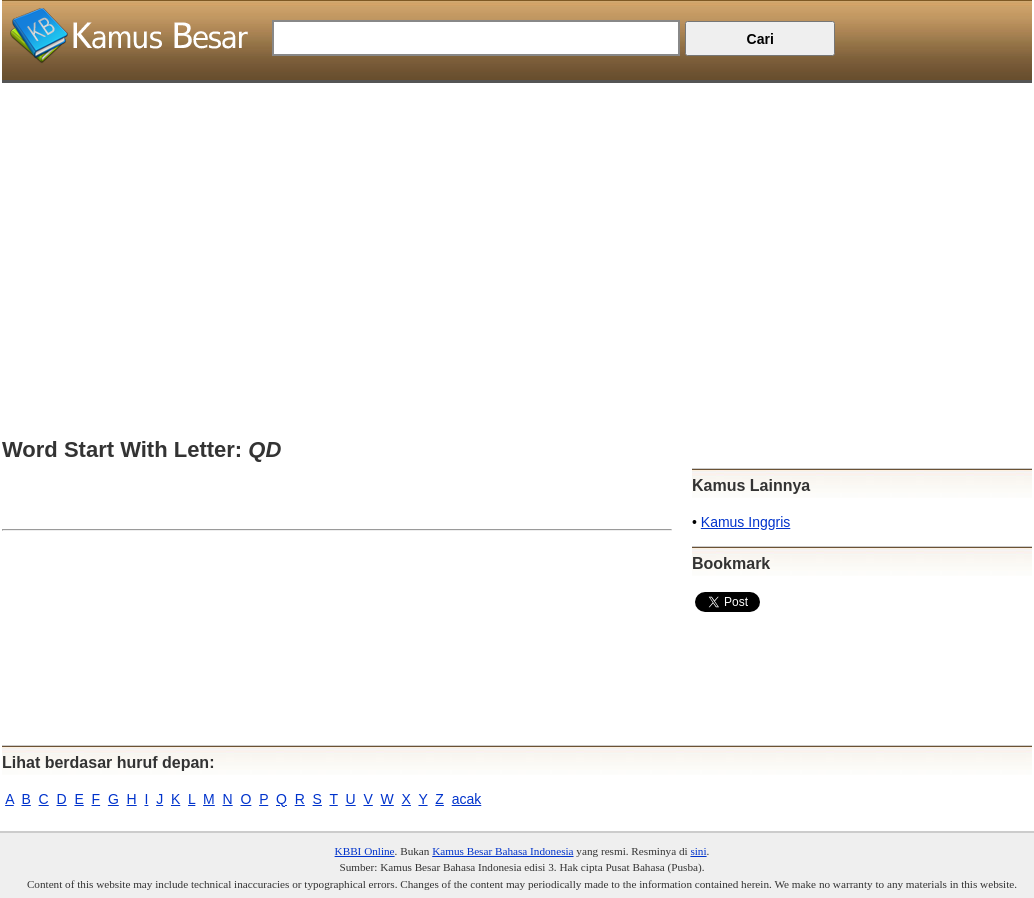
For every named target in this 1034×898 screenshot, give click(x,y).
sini (698, 851)
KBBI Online (365, 851)
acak (467, 799)
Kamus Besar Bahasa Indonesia (502, 851)
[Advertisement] (517, 223)
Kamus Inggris (745, 522)
